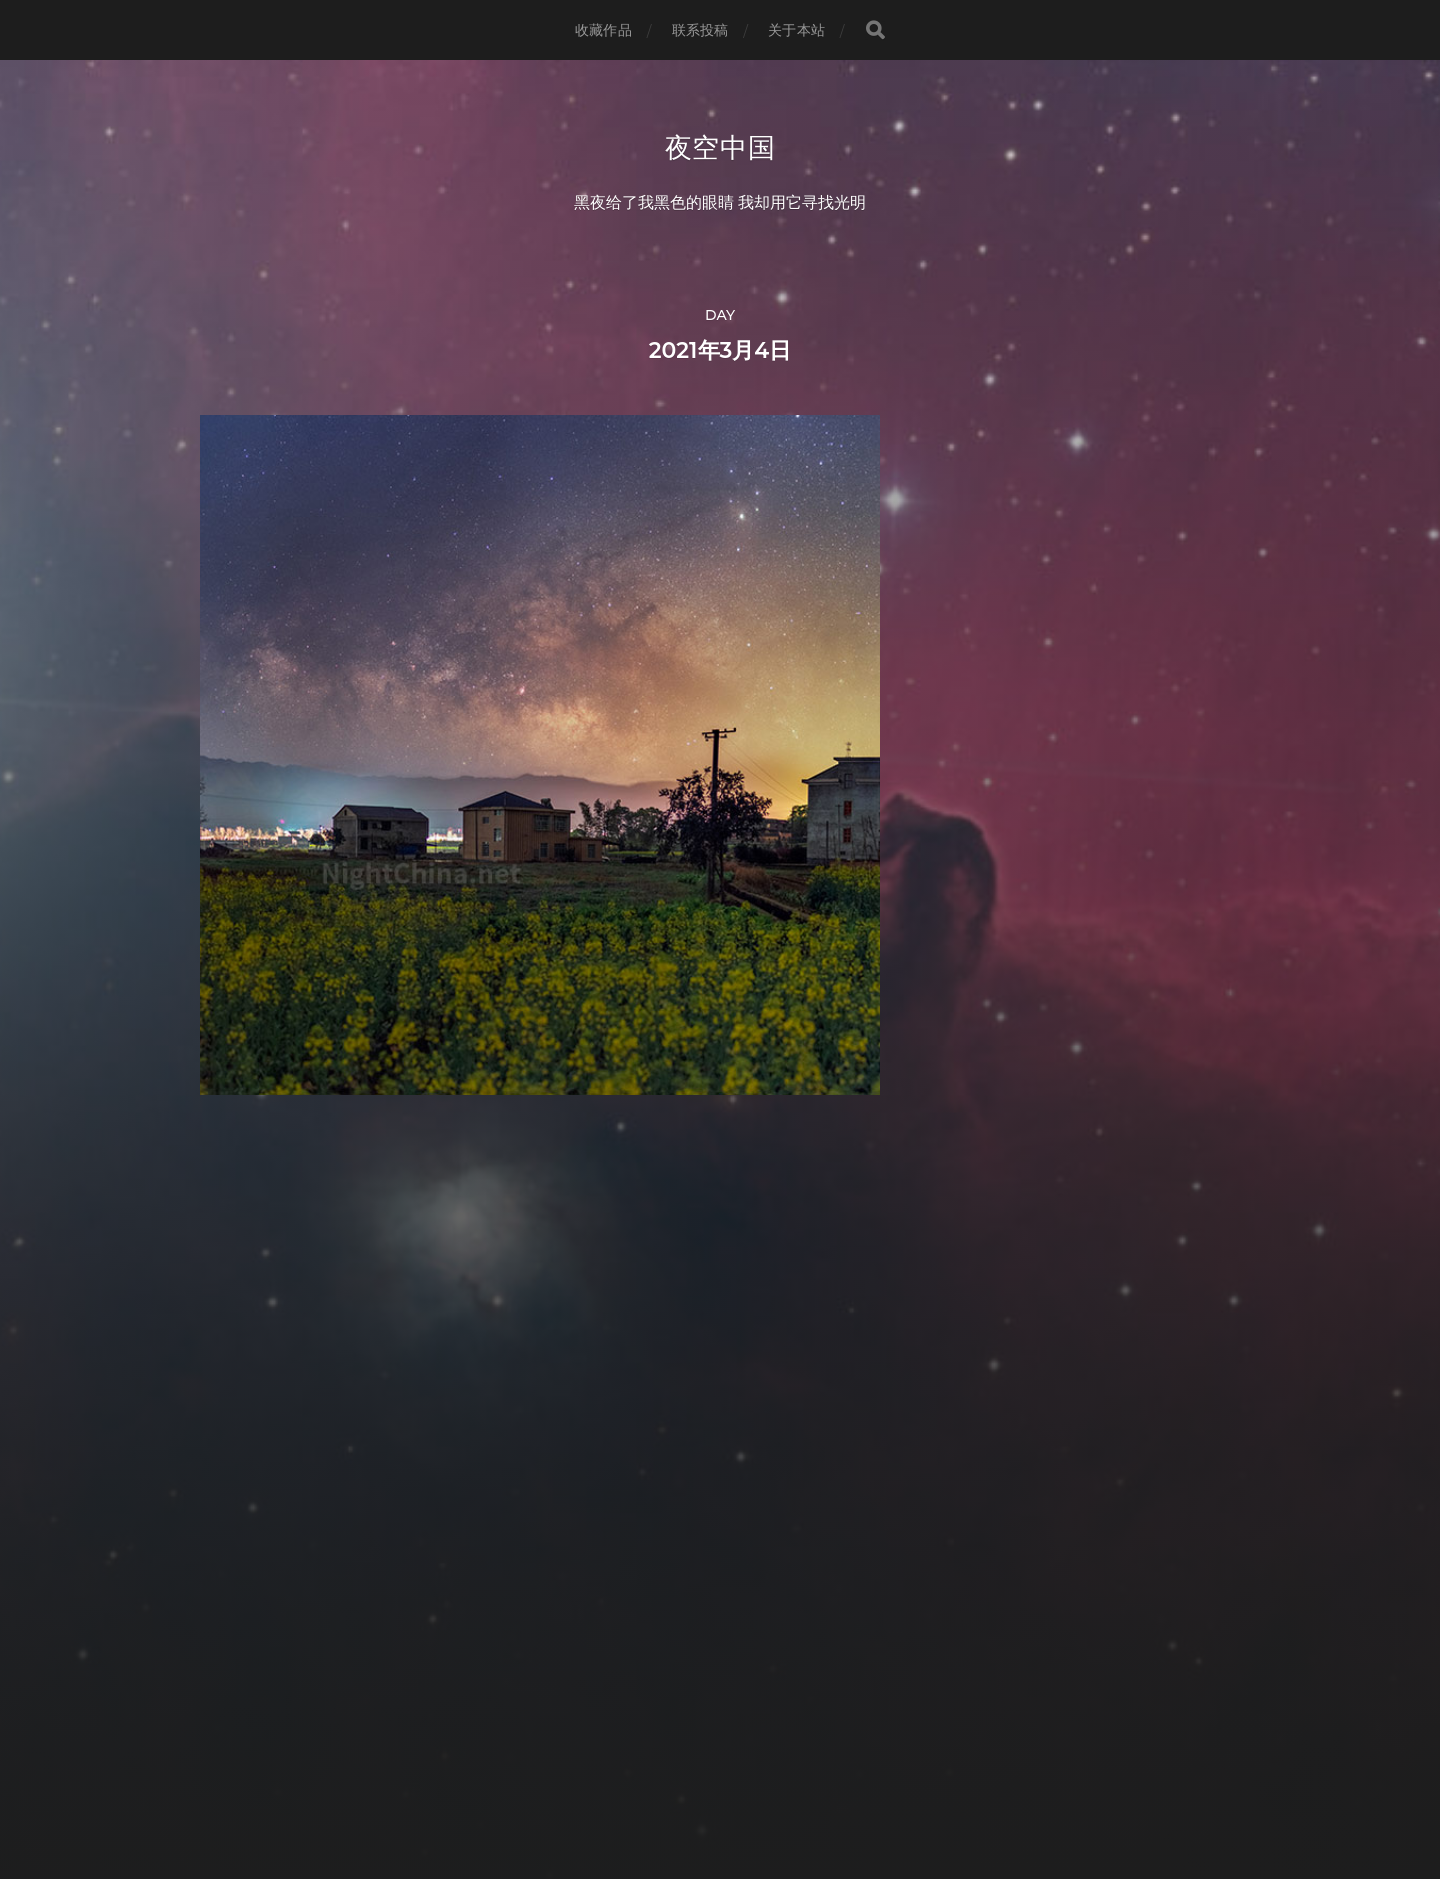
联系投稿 (700, 30)
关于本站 (796, 30)
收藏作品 (603, 30)
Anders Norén (757, 1791)
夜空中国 (720, 148)
